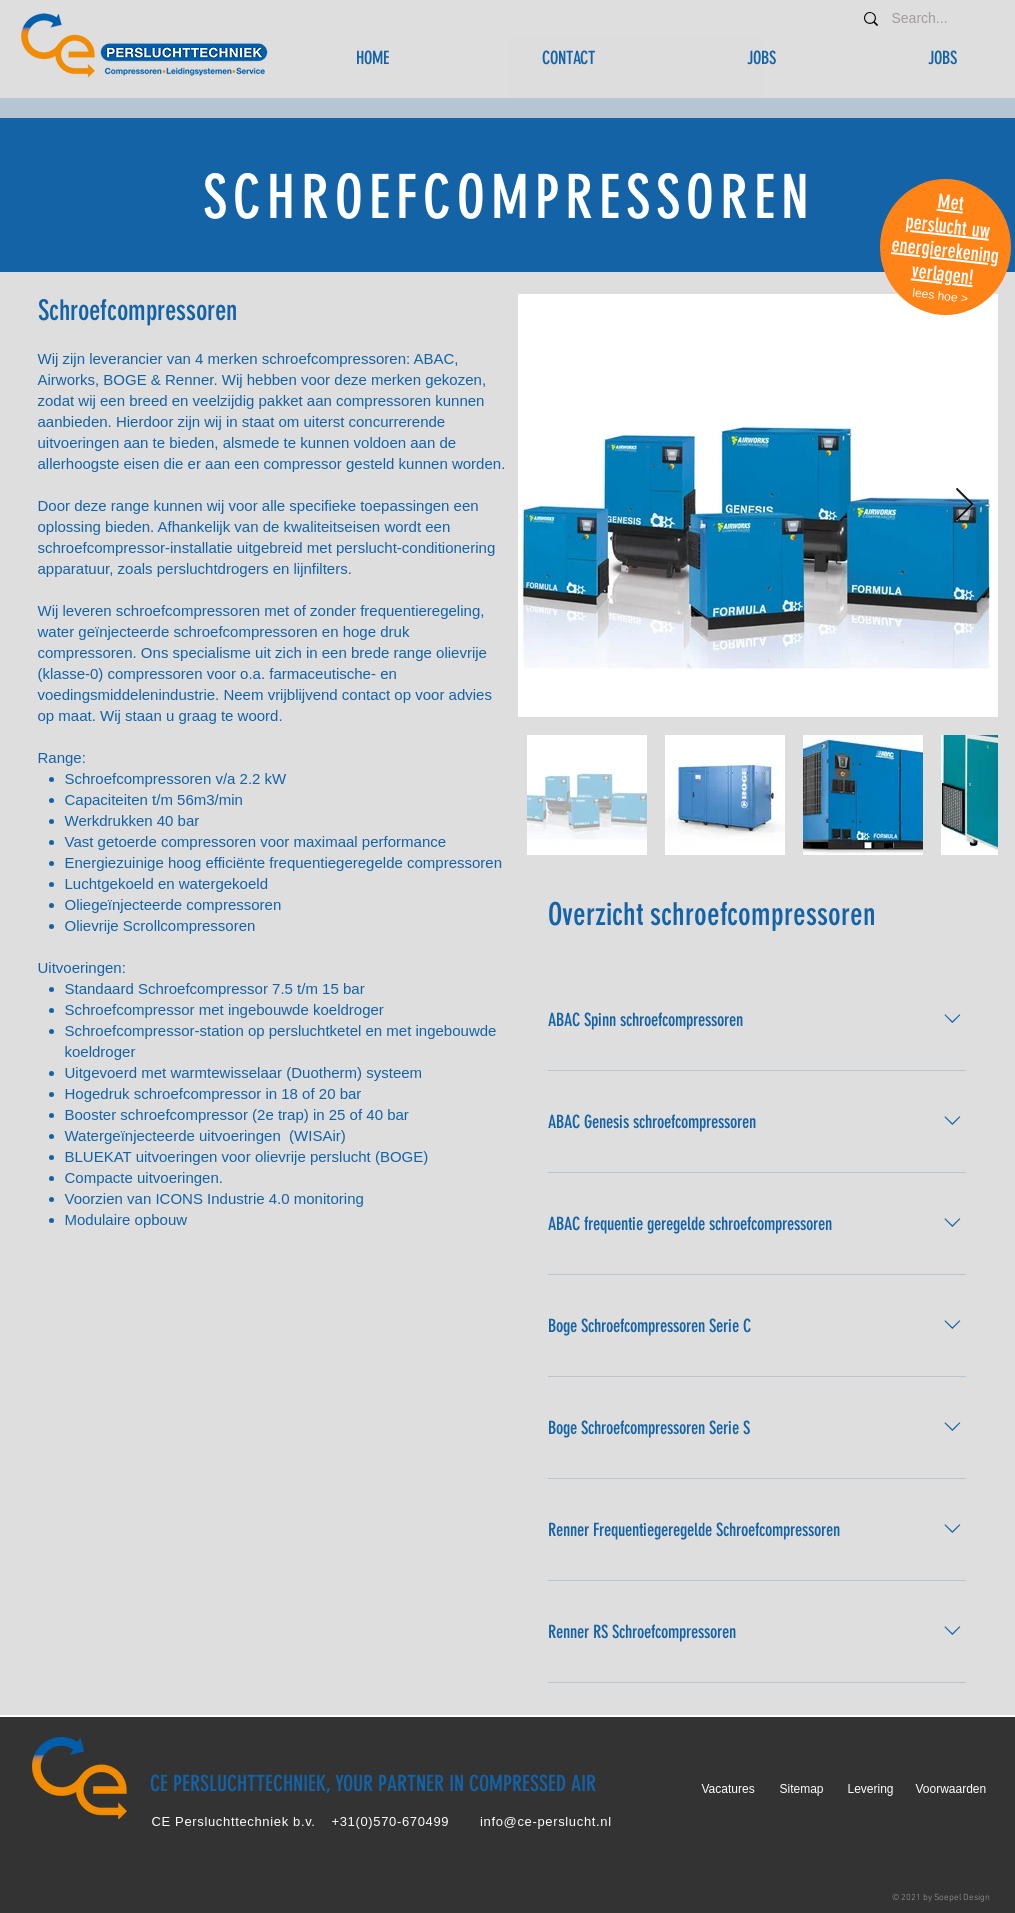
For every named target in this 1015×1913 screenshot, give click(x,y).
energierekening (944, 250)
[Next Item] (964, 506)
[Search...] (923, 18)
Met (950, 202)
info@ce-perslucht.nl (546, 1821)
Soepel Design (962, 1897)
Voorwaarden (951, 1789)
